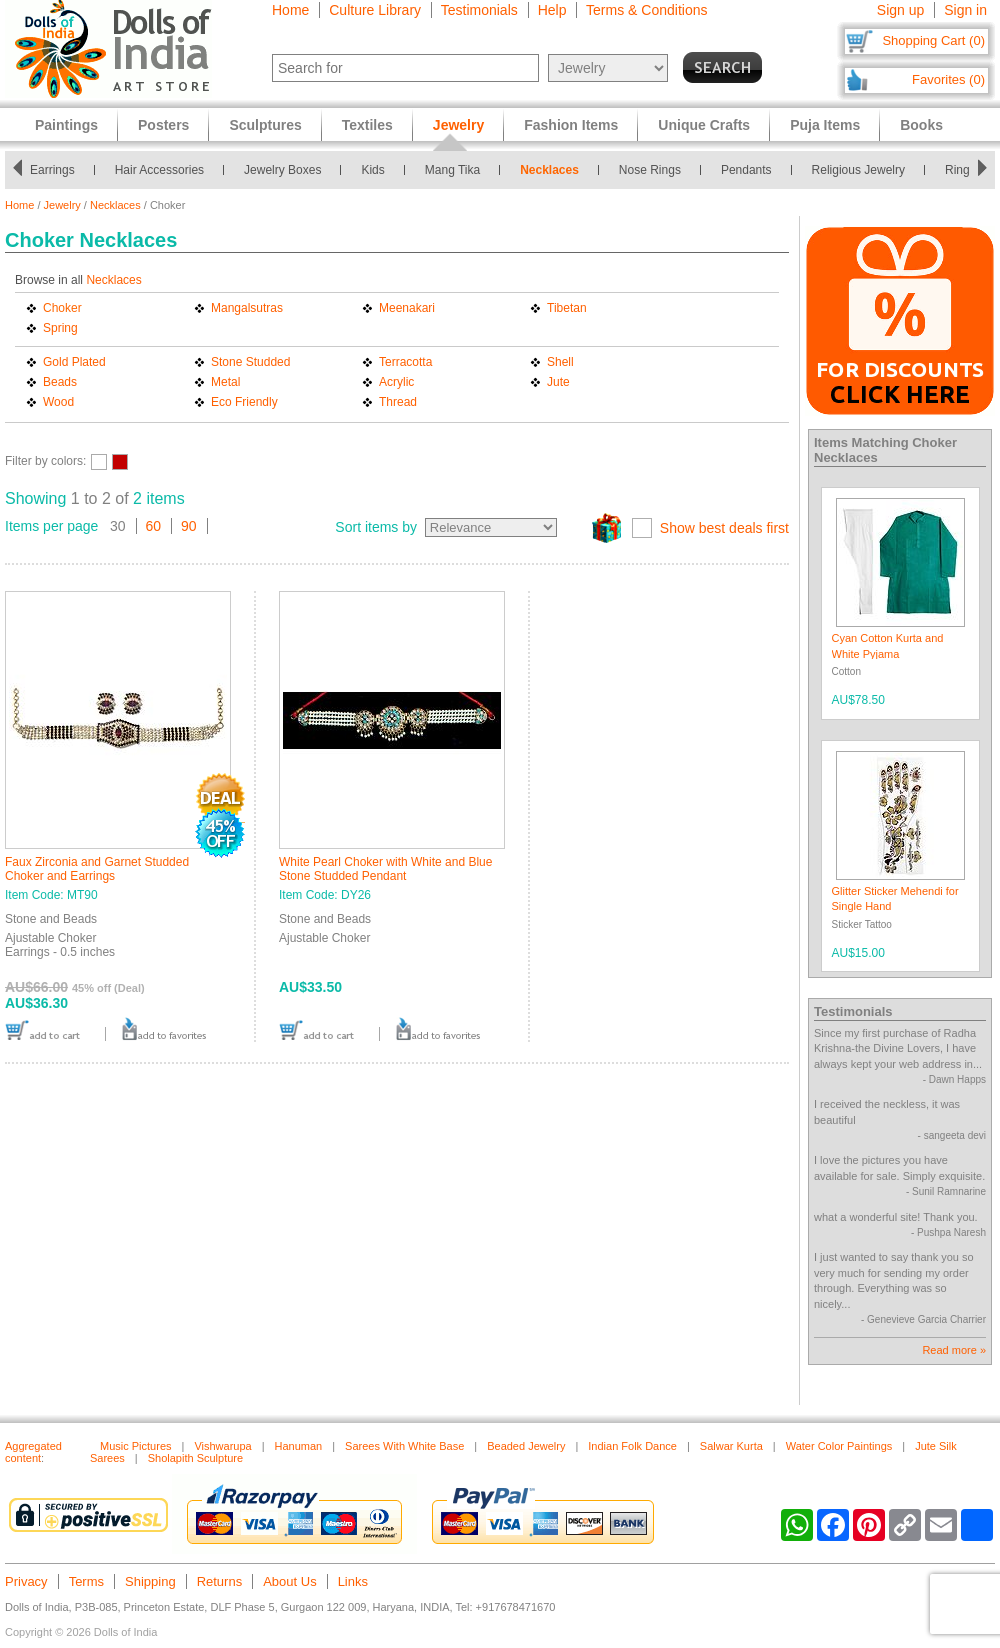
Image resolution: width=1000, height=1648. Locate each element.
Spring (60, 328)
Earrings (52, 170)
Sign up (900, 10)
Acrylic (396, 382)
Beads (60, 382)
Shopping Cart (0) (933, 40)
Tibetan (567, 308)
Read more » (954, 1350)
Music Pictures (136, 1446)
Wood (58, 402)
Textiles (367, 125)
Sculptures (265, 125)
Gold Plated (74, 362)
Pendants (746, 170)
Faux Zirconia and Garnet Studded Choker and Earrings (97, 869)
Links (353, 1581)
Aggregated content (33, 1452)
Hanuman (299, 1446)
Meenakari (407, 308)
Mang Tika (452, 170)
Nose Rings (650, 170)
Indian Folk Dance (632, 1446)
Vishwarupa (222, 1446)
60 (154, 526)
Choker (62, 308)
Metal (225, 382)
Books (921, 125)
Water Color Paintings (839, 1446)
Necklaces (549, 170)
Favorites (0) (948, 79)
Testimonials (479, 10)
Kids (372, 170)
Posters (163, 125)
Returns (220, 1581)
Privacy (26, 1581)
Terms (86, 1581)
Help (552, 10)
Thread (398, 402)
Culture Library (375, 10)
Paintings (66, 125)
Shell (560, 362)
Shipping (150, 1581)
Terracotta (405, 362)
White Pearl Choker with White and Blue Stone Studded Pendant (385, 869)
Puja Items (825, 125)
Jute (558, 382)
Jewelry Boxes (282, 170)
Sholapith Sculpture (195, 1458)
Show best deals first (724, 528)
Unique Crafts (704, 125)
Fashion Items (571, 125)
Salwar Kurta (731, 1446)
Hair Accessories (159, 170)
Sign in (965, 10)
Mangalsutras (247, 308)
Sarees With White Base (404, 1446)
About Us (289, 1581)
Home (290, 10)
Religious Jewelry (858, 170)
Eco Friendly (244, 402)
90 (189, 526)
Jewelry (62, 205)
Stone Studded (250, 362)
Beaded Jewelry (526, 1446)
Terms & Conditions (646, 10)
